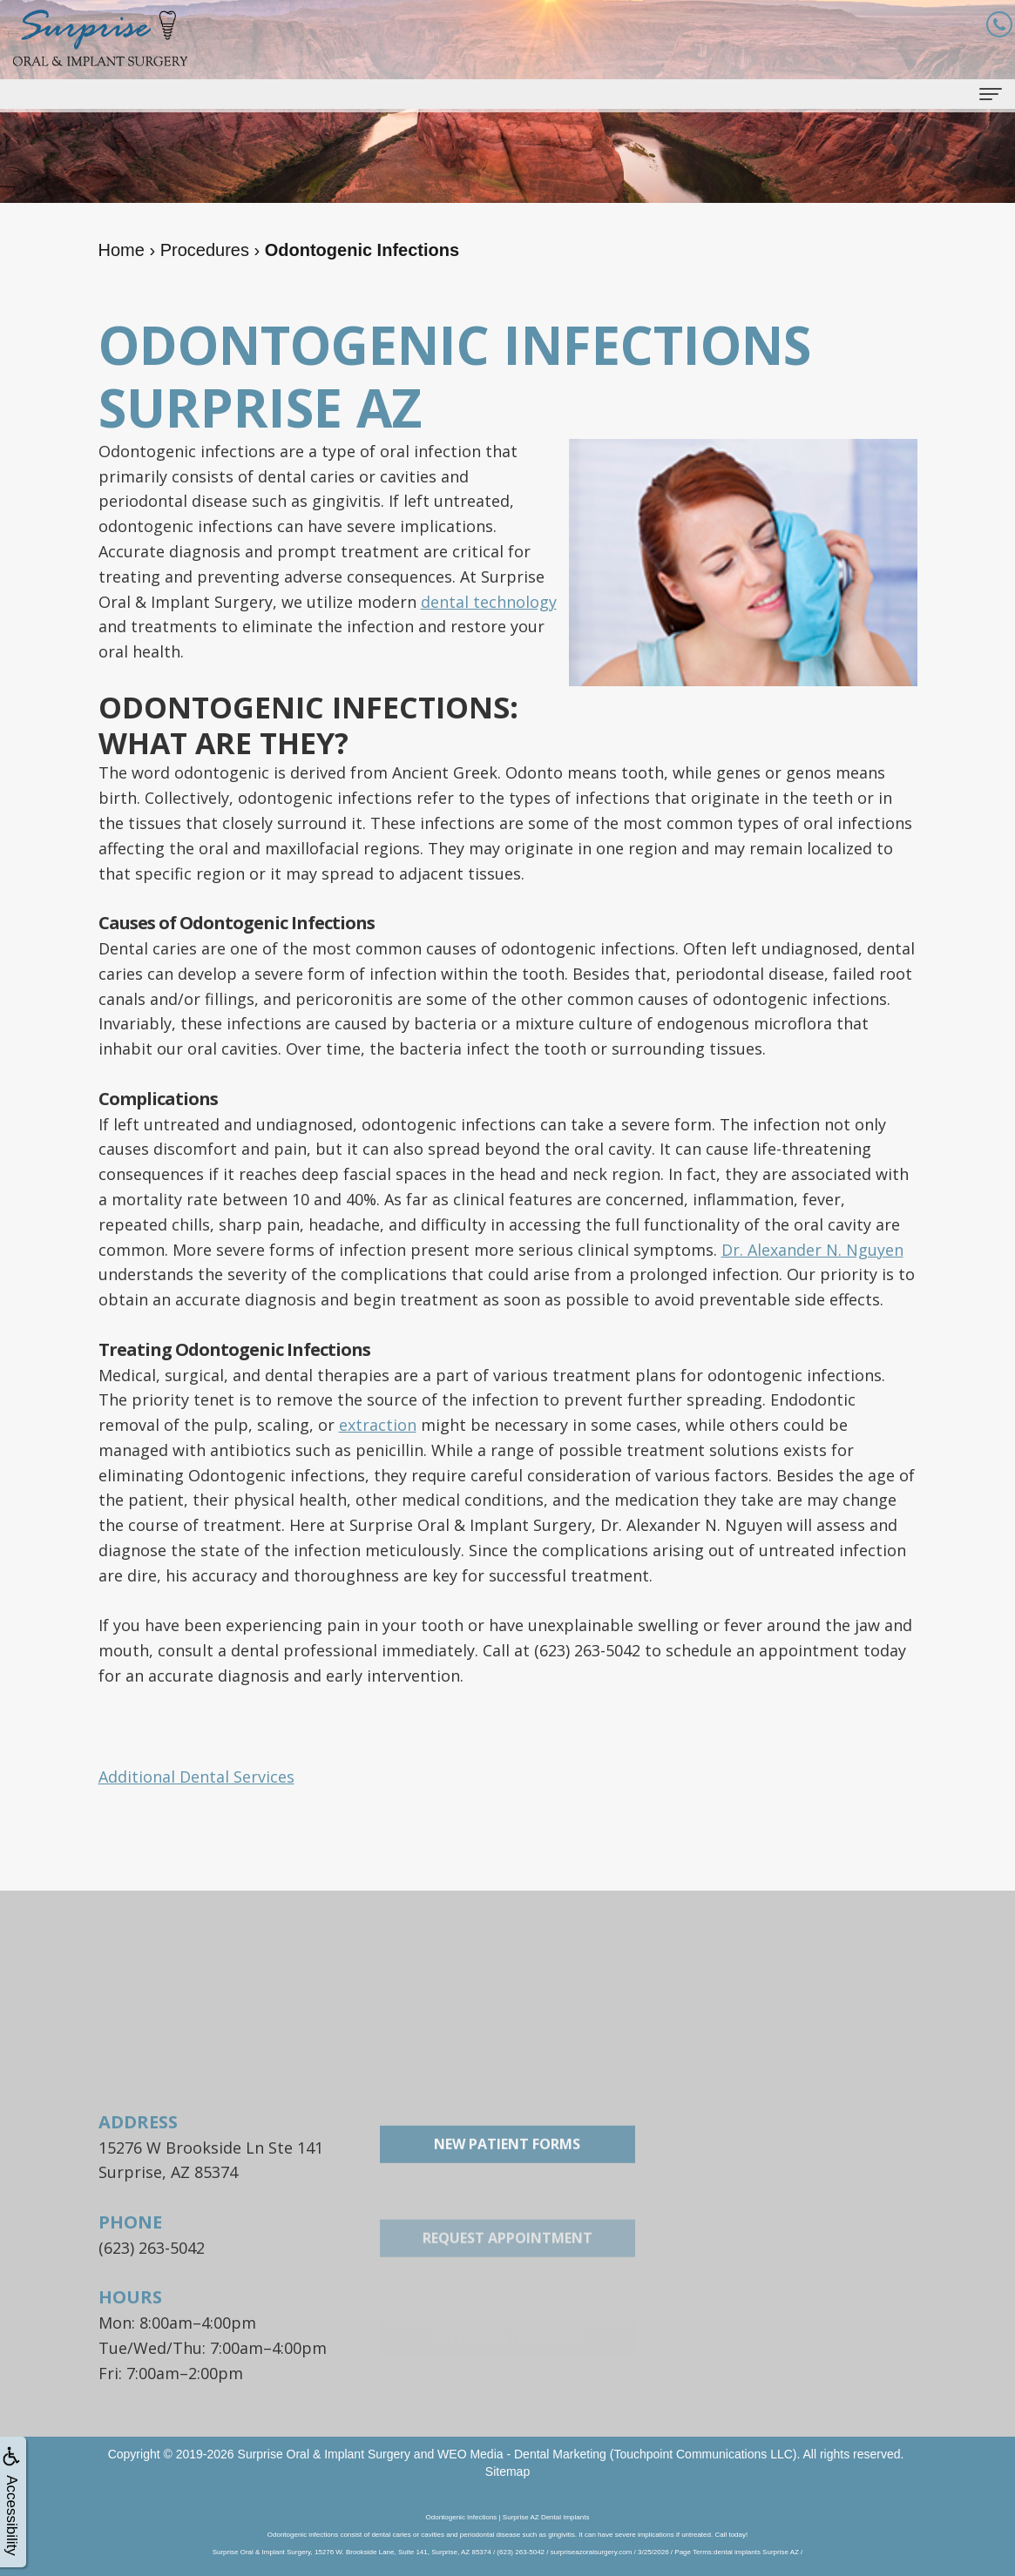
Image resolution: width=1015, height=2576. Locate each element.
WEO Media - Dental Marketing (521, 2454)
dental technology (489, 601)
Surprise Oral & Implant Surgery (324, 2454)
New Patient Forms (507, 2211)
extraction (377, 1424)
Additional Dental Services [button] (196, 1776)
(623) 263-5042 (151, 2247)
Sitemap (507, 2471)
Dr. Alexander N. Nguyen (812, 1249)
